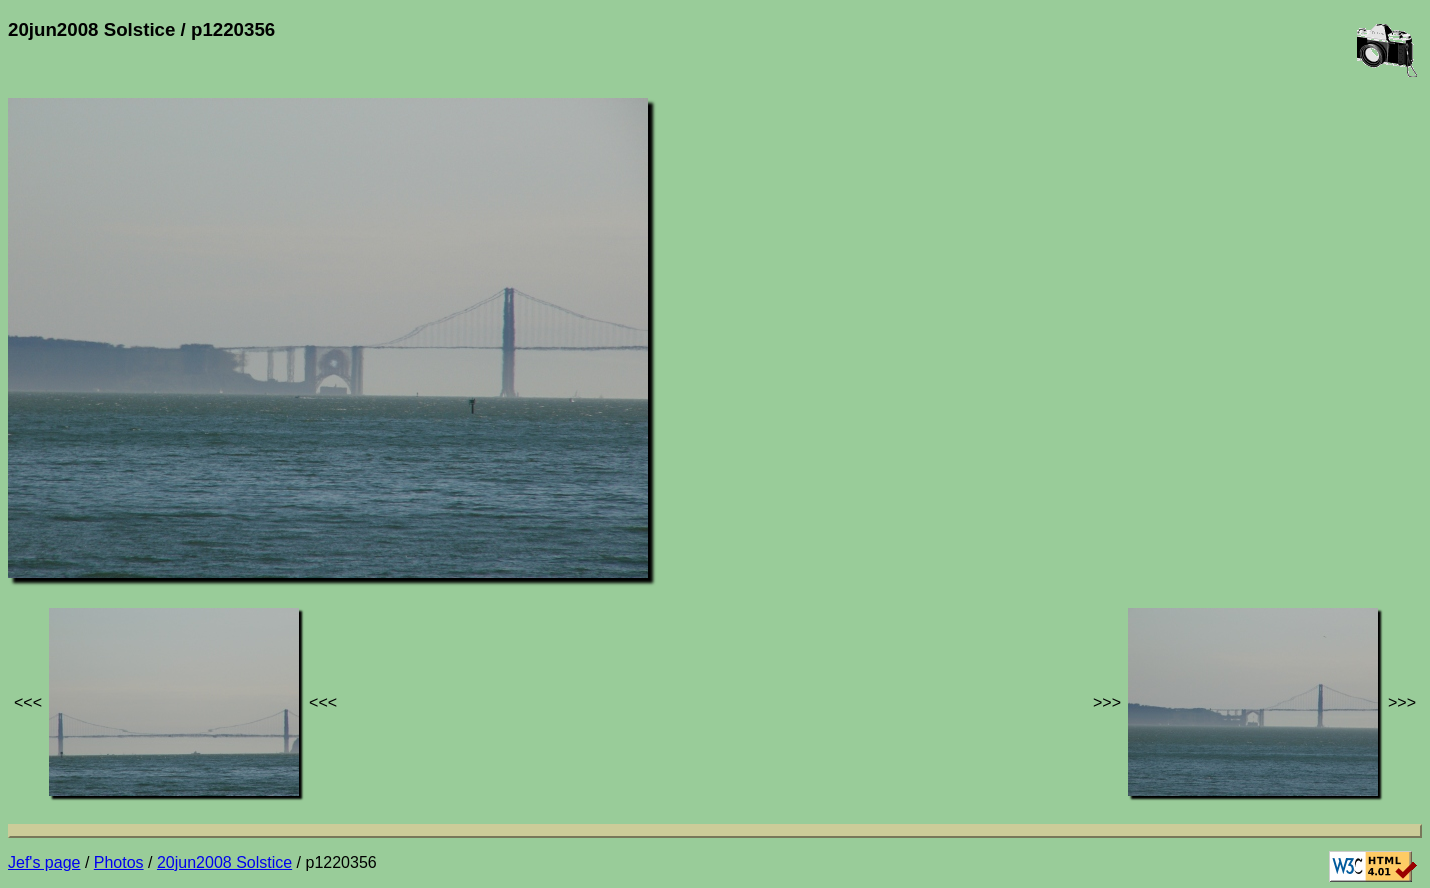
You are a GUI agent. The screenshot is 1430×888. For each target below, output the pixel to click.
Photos (119, 862)
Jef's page (44, 862)
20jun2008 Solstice (224, 862)
